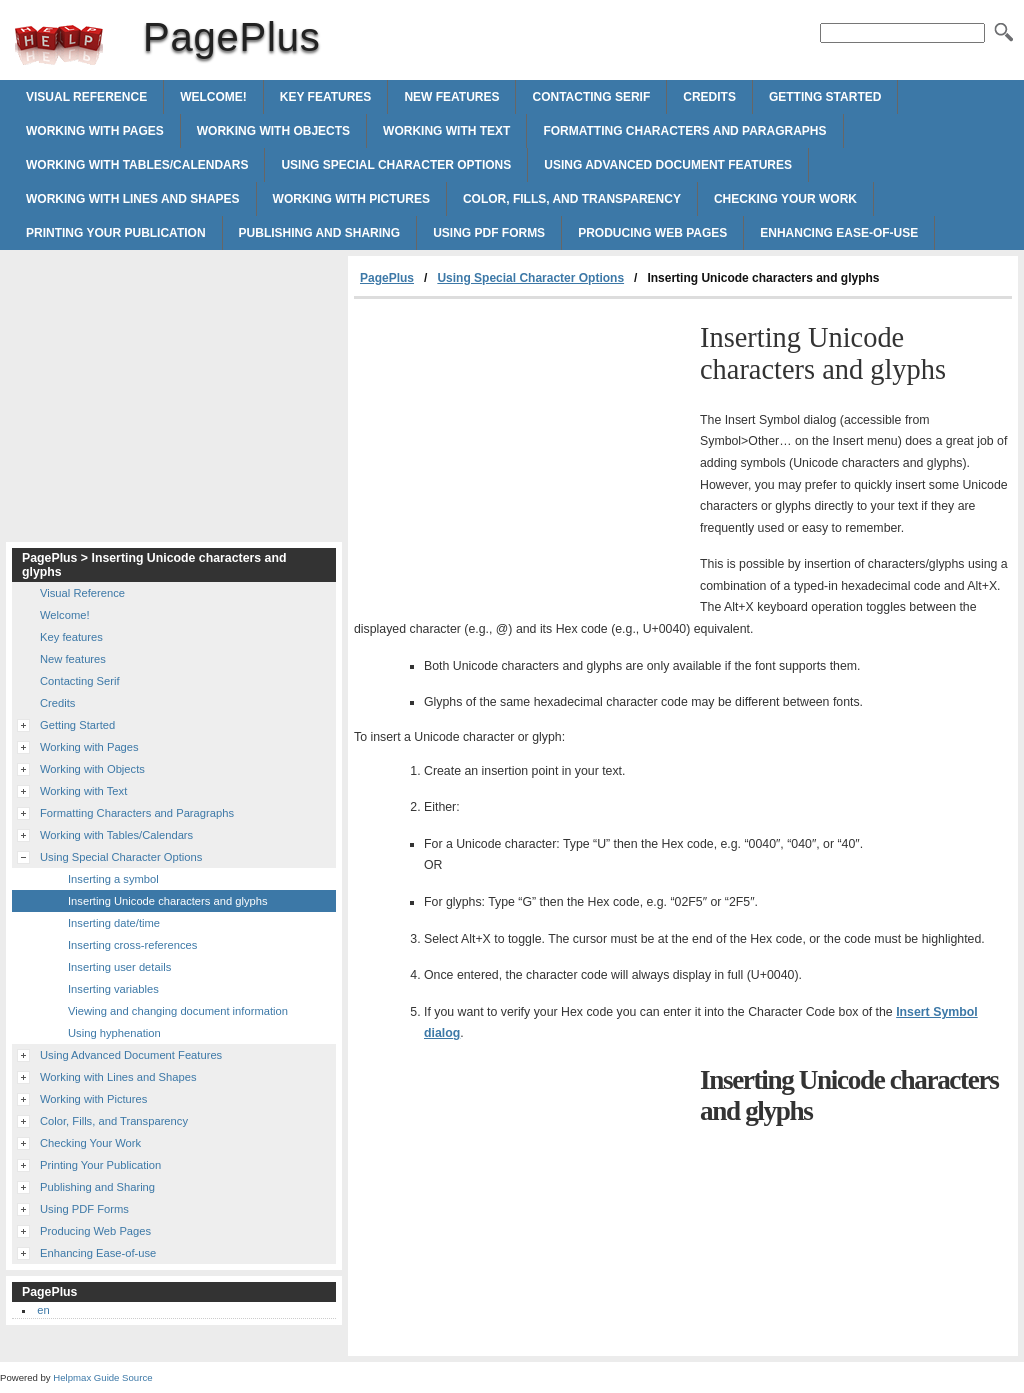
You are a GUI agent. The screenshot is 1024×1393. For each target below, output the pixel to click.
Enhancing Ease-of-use (839, 233)
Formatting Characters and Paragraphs (684, 131)
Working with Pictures (351, 199)
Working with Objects (273, 131)
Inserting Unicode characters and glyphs (168, 901)
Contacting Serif (591, 97)
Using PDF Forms (489, 233)
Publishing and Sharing (320, 233)
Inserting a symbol (113, 879)
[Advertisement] (522, 449)
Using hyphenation (114, 1033)
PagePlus (59, 45)
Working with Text (446, 131)
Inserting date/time (114, 923)
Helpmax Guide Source (102, 1377)
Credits (709, 97)
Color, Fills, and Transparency (572, 199)
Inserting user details (119, 967)
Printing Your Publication (116, 233)
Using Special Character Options (396, 165)
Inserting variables (113, 989)
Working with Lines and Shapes (133, 199)
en (43, 1310)
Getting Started (825, 97)
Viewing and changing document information (178, 1011)
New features (451, 97)
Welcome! (213, 97)
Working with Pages (95, 131)
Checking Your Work (785, 199)
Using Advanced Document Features (668, 165)
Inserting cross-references (132, 945)
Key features (326, 97)
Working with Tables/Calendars (137, 165)
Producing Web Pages (652, 233)
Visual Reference (86, 97)
